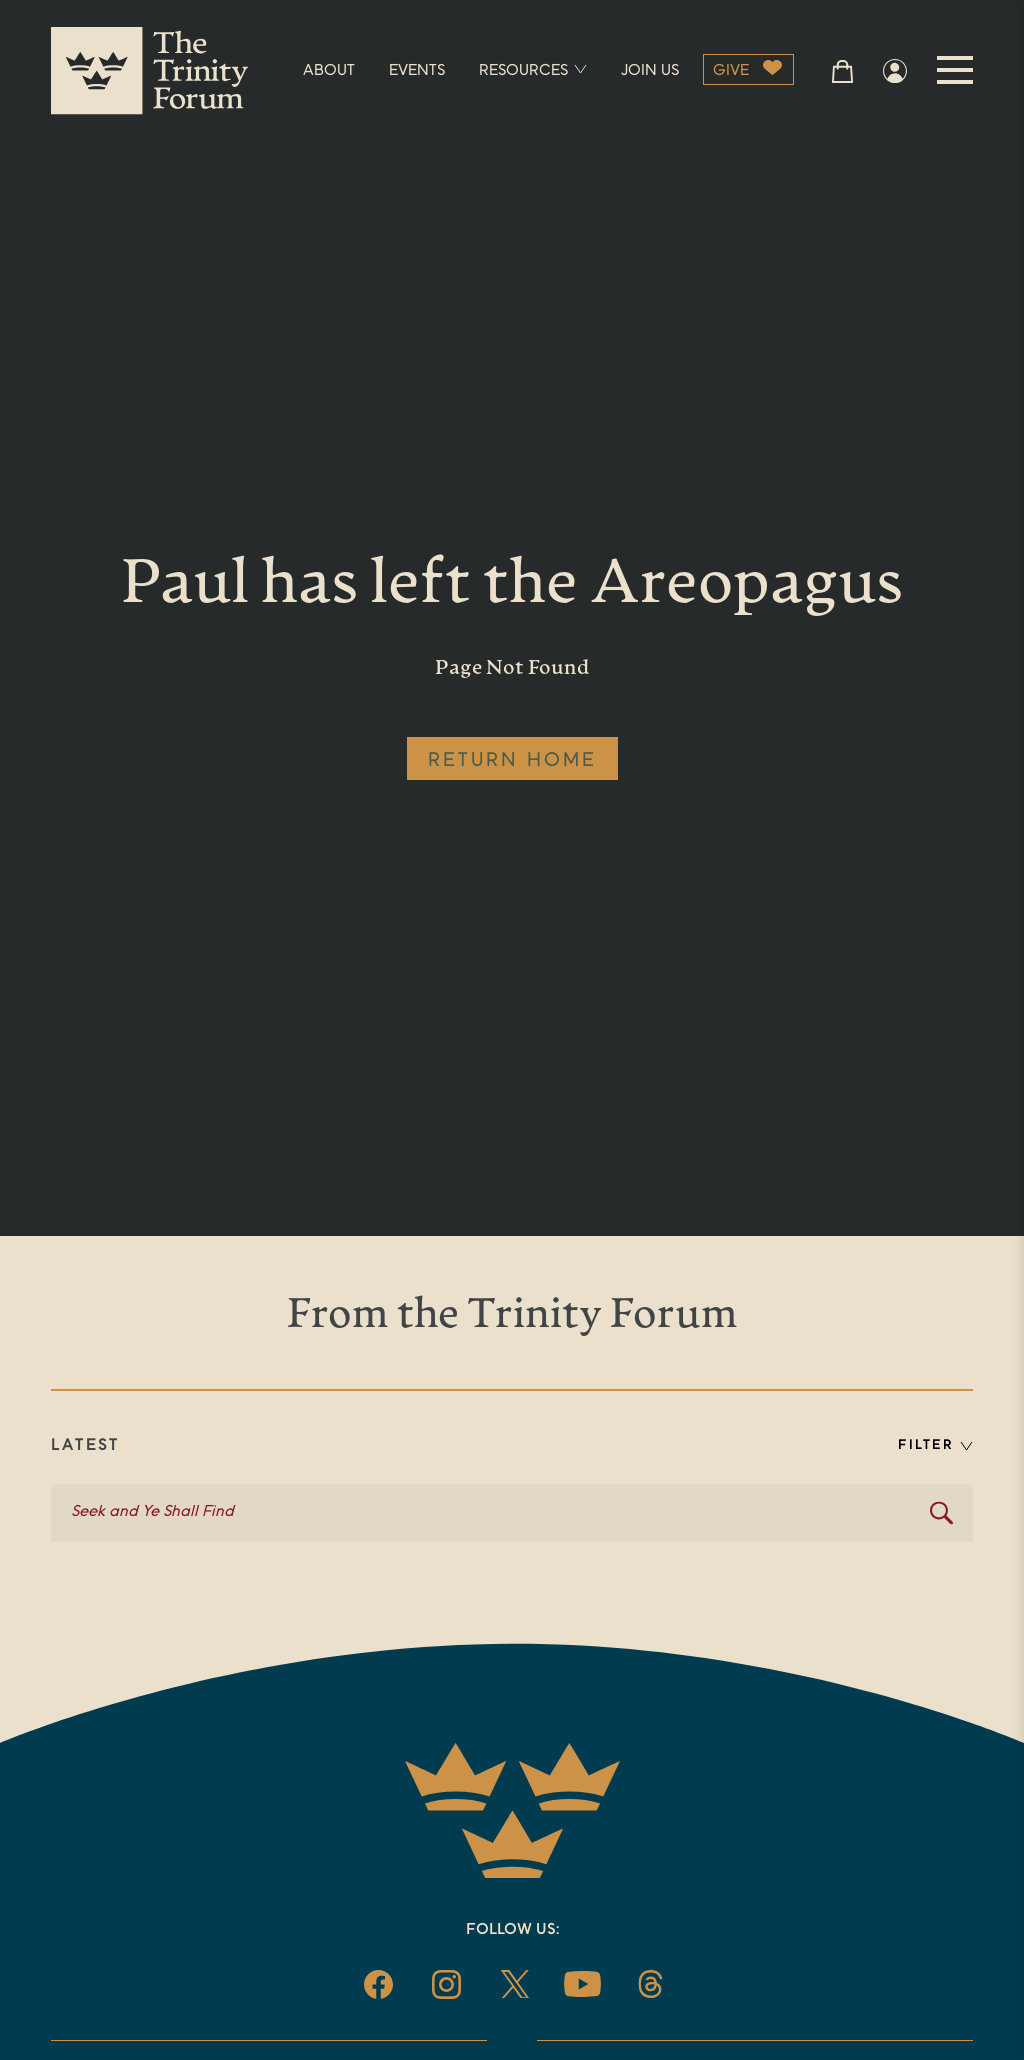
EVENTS (417, 71)
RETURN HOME (512, 761)
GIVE (731, 71)
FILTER (935, 1445)
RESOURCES (533, 71)
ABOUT (329, 71)
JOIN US (650, 71)
